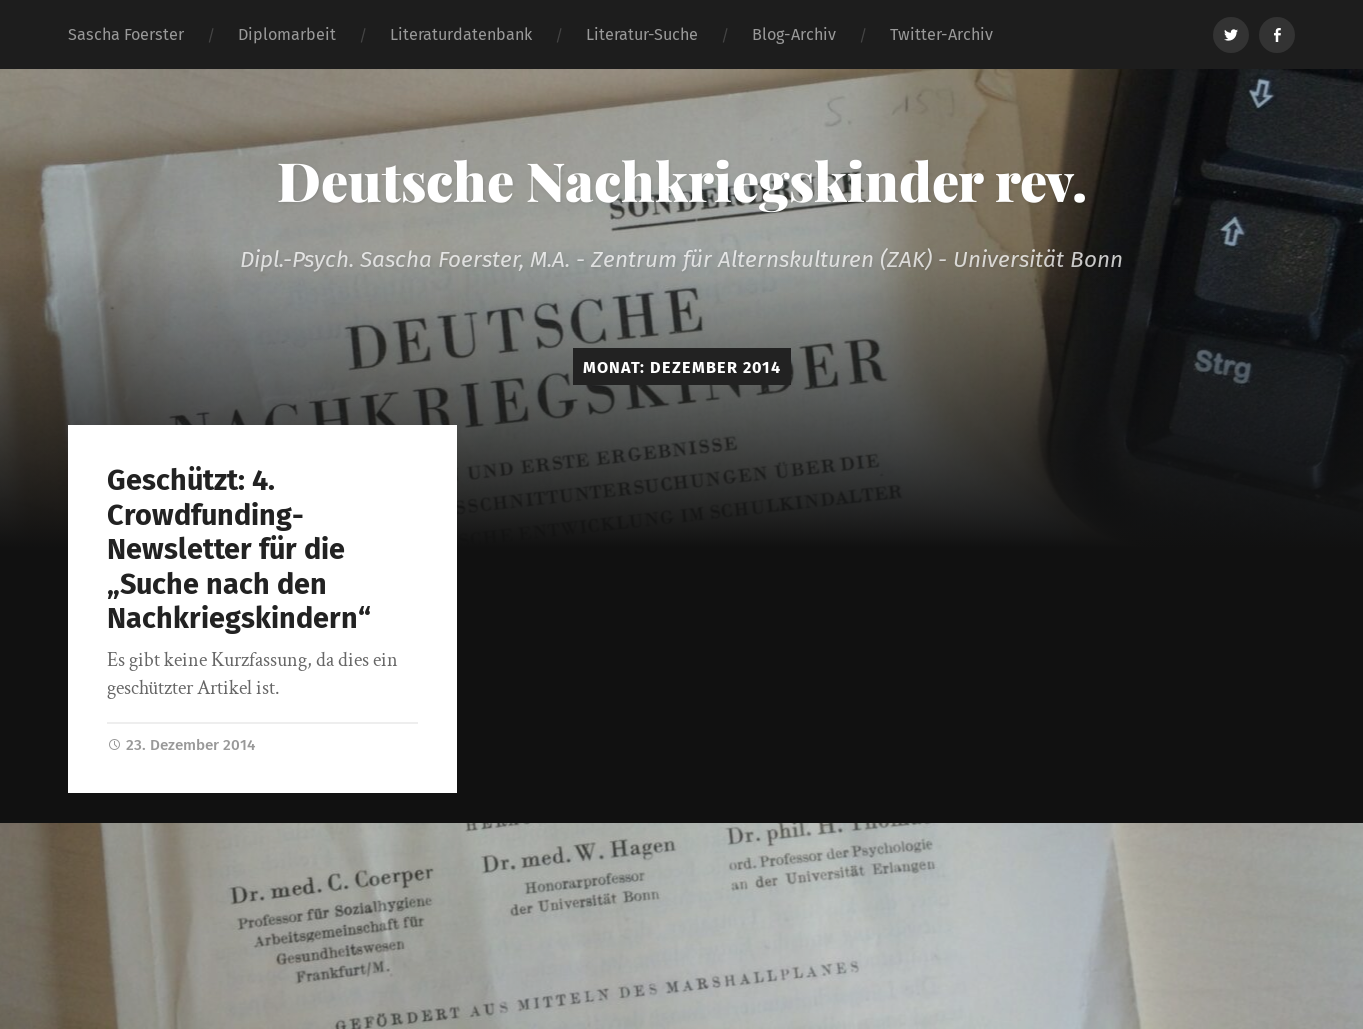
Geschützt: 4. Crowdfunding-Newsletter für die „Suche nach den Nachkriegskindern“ (239, 549)
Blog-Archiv (794, 34)
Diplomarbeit (287, 34)
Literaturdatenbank (461, 34)
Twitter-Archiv (941, 34)
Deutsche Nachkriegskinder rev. (682, 180)
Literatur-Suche (642, 34)
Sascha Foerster (126, 34)
